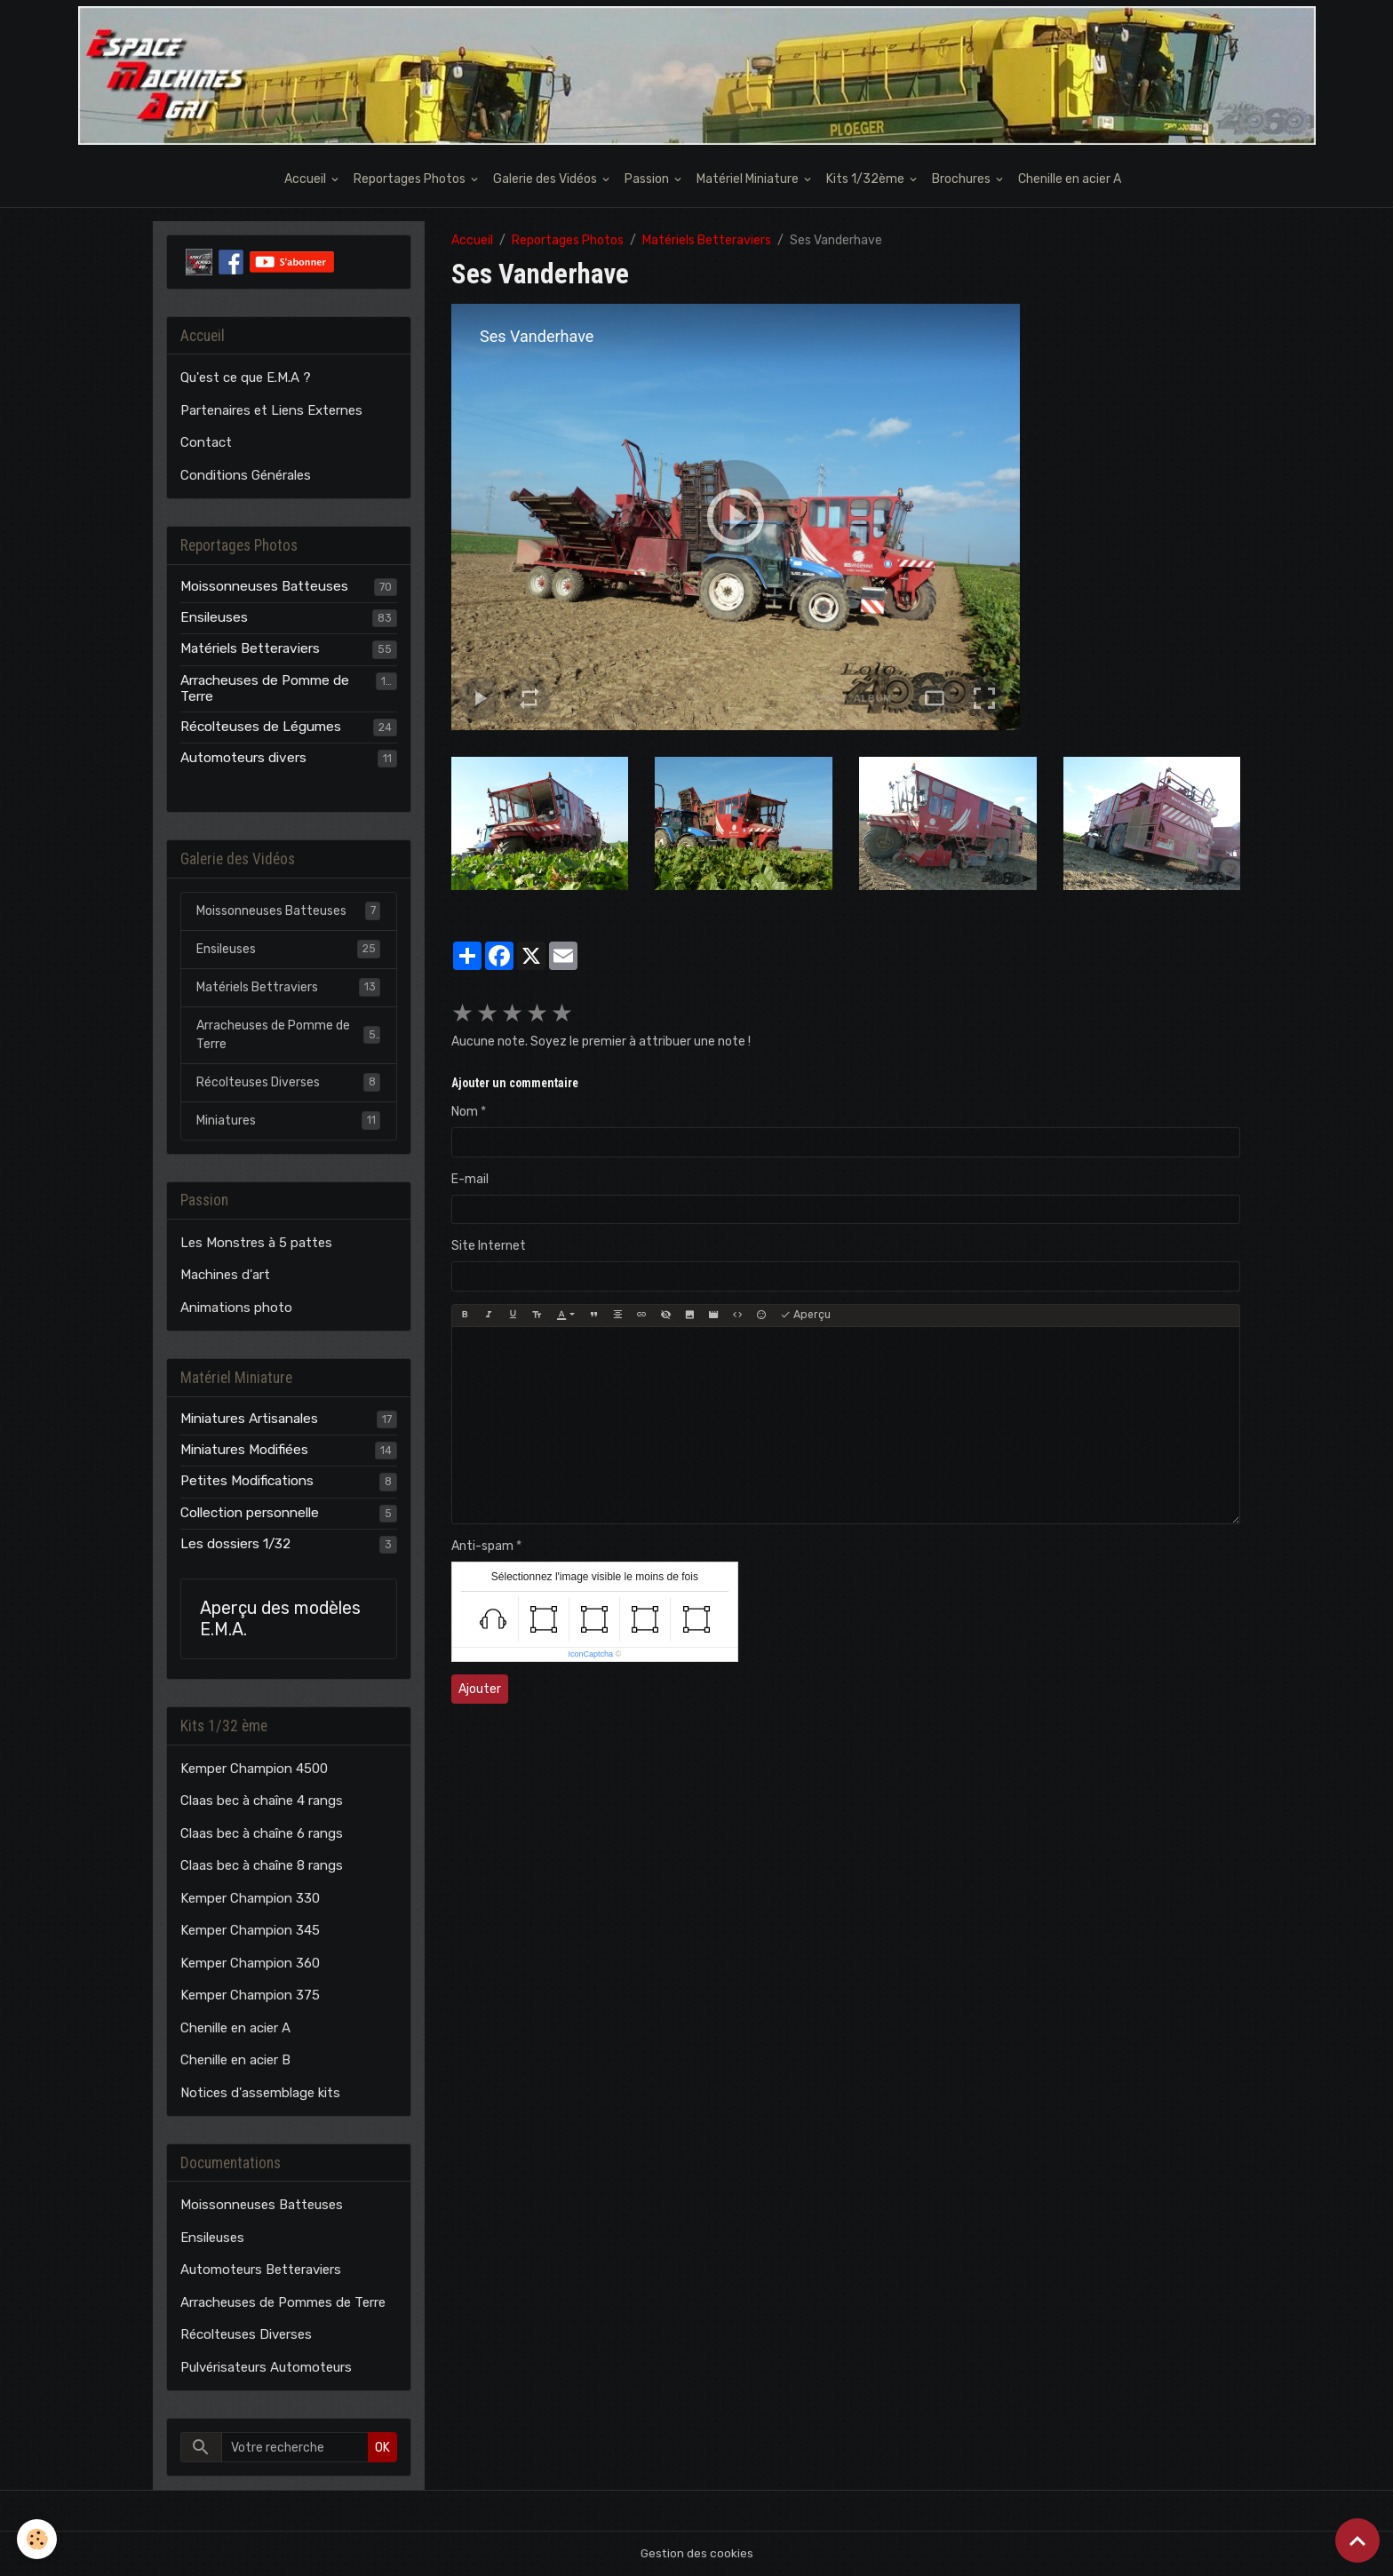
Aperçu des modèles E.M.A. (280, 1619)
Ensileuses (214, 617)
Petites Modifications (247, 1481)
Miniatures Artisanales (249, 1419)
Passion (648, 179)
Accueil (306, 179)
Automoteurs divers (243, 758)
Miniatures (288, 1120)
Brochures (962, 179)
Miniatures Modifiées (244, 1450)
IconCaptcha (591, 1654)
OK (382, 2447)
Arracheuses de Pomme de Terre (264, 688)
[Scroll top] (1357, 2540)
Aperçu (805, 1315)
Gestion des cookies (697, 2553)
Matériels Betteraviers (706, 240)
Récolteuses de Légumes (260, 727)
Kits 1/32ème (866, 179)
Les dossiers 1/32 (235, 1544)
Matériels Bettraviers (288, 987)
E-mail (470, 1179)
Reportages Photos (411, 179)
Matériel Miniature (748, 179)
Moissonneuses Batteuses (264, 586)
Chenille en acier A (1069, 179)
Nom (464, 1111)
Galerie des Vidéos (546, 179)
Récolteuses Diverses (288, 1082)
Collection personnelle (249, 1513)
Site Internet (488, 1245)
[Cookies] (38, 2539)
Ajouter (479, 1689)
